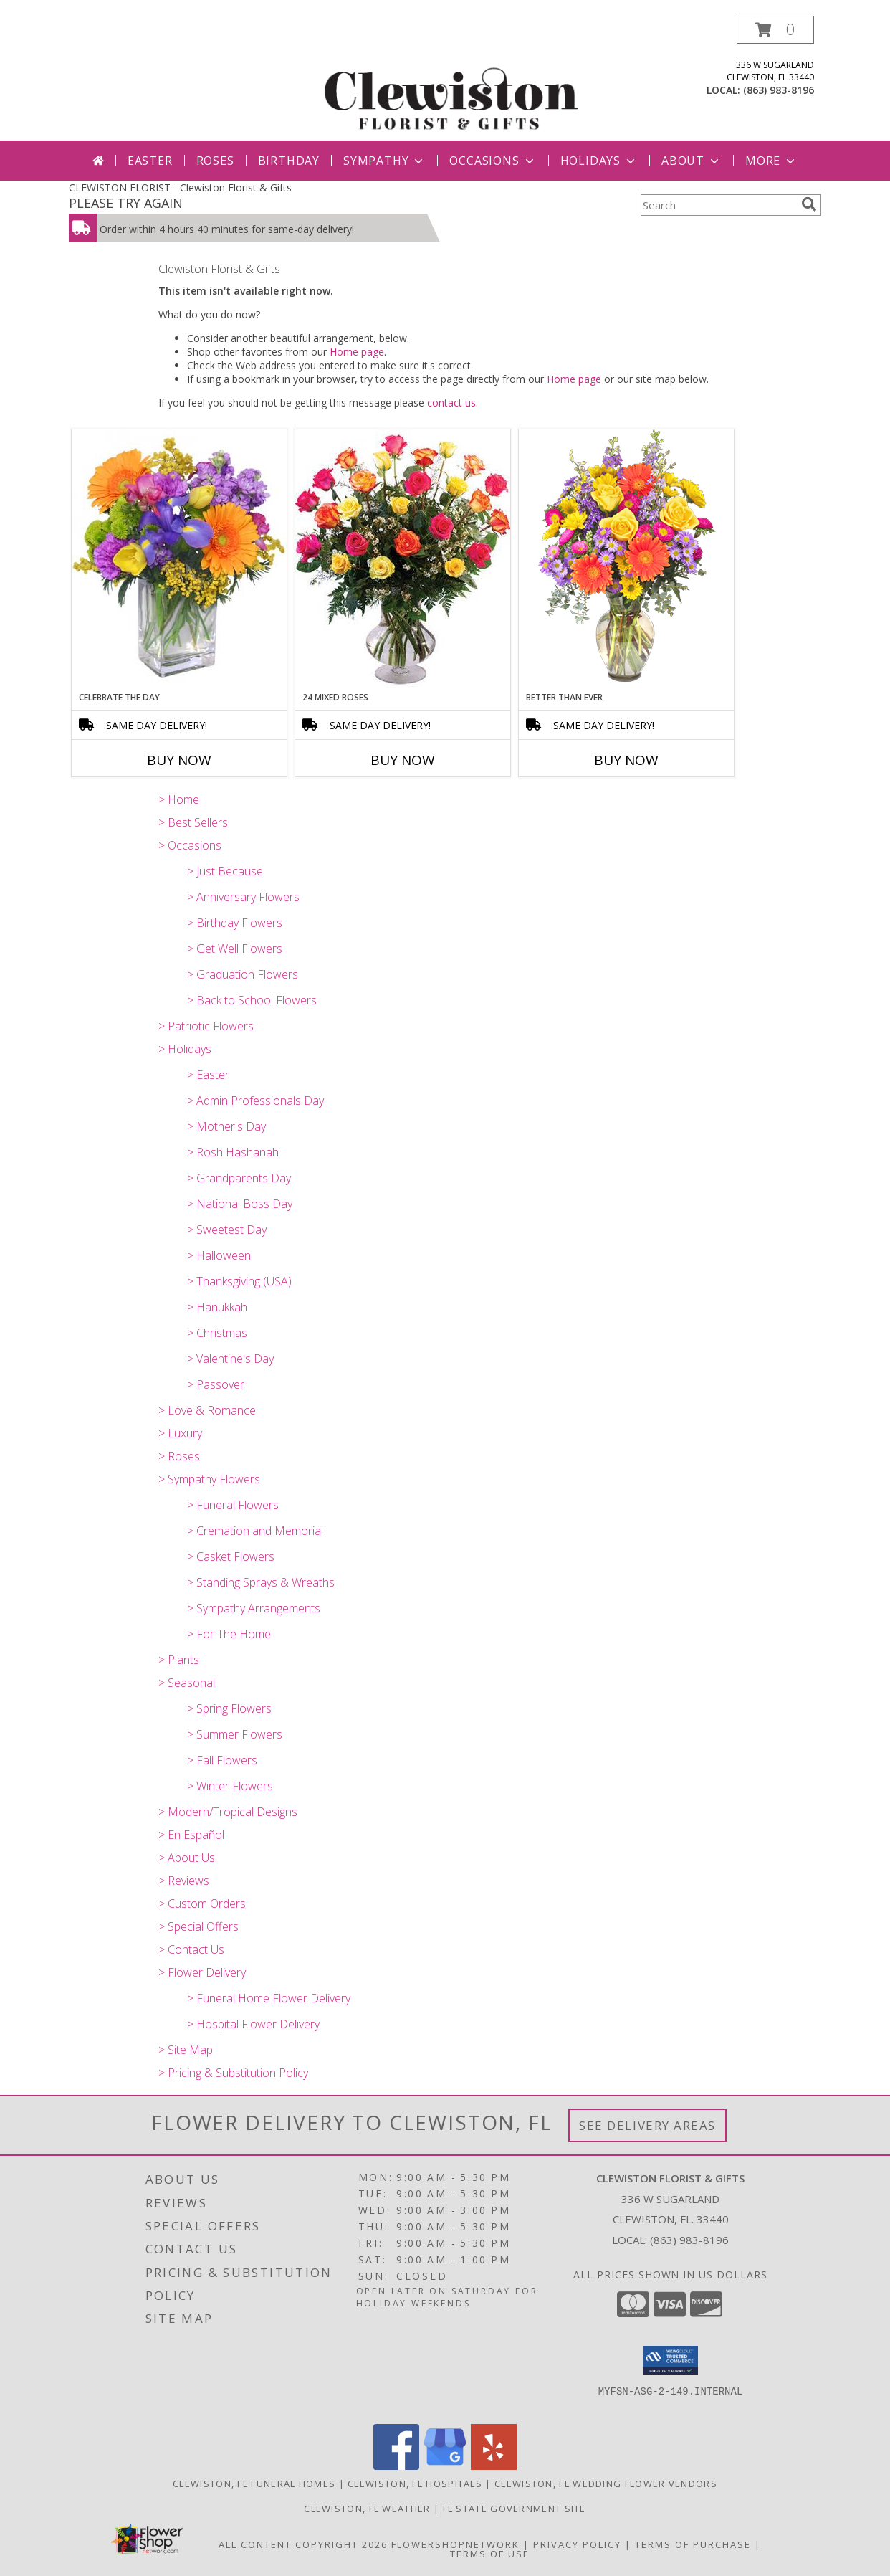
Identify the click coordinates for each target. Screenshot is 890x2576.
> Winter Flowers (230, 1786)
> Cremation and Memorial (255, 1531)
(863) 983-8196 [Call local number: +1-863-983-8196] (778, 90)
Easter (150, 160)
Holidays (599, 160)
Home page (357, 351)
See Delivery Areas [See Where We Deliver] (647, 2125)
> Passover (215, 1384)
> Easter (208, 1075)
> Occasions (189, 845)
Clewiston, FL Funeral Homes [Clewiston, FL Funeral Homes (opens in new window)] (254, 2483)
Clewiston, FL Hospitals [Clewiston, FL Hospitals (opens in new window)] (415, 2483)
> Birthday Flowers (234, 923)
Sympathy (384, 160)
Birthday (289, 160)
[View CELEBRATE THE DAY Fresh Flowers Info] (179, 559)
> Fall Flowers (222, 1760)
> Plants (178, 1660)
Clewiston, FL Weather (367, 2508)
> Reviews (183, 1880)
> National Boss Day (239, 1204)
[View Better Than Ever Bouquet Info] (626, 559)
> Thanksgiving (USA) (239, 1281)
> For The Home (229, 1634)
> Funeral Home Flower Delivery (268, 1998)
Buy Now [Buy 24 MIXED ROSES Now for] (402, 760)
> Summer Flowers (234, 1734)
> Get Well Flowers (234, 948)
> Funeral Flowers (233, 1505)
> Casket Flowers (230, 1556)
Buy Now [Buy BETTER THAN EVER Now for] (626, 760)
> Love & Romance (207, 1410)
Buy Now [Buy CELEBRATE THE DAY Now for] (179, 760)
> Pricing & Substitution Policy (233, 2073)
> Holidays (184, 1049)
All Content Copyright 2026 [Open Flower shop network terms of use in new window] (303, 2544)
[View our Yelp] (494, 2466)
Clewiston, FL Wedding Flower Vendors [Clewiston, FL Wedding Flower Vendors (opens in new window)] (605, 2483)
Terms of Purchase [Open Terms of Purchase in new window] (693, 2544)
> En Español (191, 1835)
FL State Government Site (514, 2508)
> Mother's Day (226, 1126)
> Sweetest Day (227, 1229)
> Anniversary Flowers (243, 897)
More (771, 160)
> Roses (179, 1456)
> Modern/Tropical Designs (227, 1812)
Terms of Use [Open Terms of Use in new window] (490, 2553)
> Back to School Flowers (252, 1000)
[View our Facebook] (396, 2466)
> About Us (186, 1858)
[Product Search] (718, 205)
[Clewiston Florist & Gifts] (450, 78)
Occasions (492, 160)
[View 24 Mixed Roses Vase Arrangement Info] (402, 559)
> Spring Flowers (229, 1708)
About (691, 160)
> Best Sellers (193, 822)
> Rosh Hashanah (233, 1152)
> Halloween (219, 1255)
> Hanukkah (217, 1307)
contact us (451, 402)
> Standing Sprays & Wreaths (261, 1582)
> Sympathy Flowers (209, 1479)
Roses (215, 160)
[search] (809, 204)
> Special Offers (198, 1926)
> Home (178, 799)
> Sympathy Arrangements (253, 1608)
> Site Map (185, 2050)
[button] (775, 30)
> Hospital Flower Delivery (253, 2024)
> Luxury (180, 1433)
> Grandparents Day (239, 1178)
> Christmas (217, 1333)
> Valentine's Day (230, 1359)
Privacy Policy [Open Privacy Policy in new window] (577, 2544)
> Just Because (225, 871)
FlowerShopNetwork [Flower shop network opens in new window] (455, 2544)
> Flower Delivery (202, 1972)
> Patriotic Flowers (206, 1026)
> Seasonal (186, 1683)
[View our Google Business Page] (445, 2466)
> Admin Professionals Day (255, 1100)
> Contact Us (191, 1949)
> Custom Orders (202, 1903)
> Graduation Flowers (242, 974)
